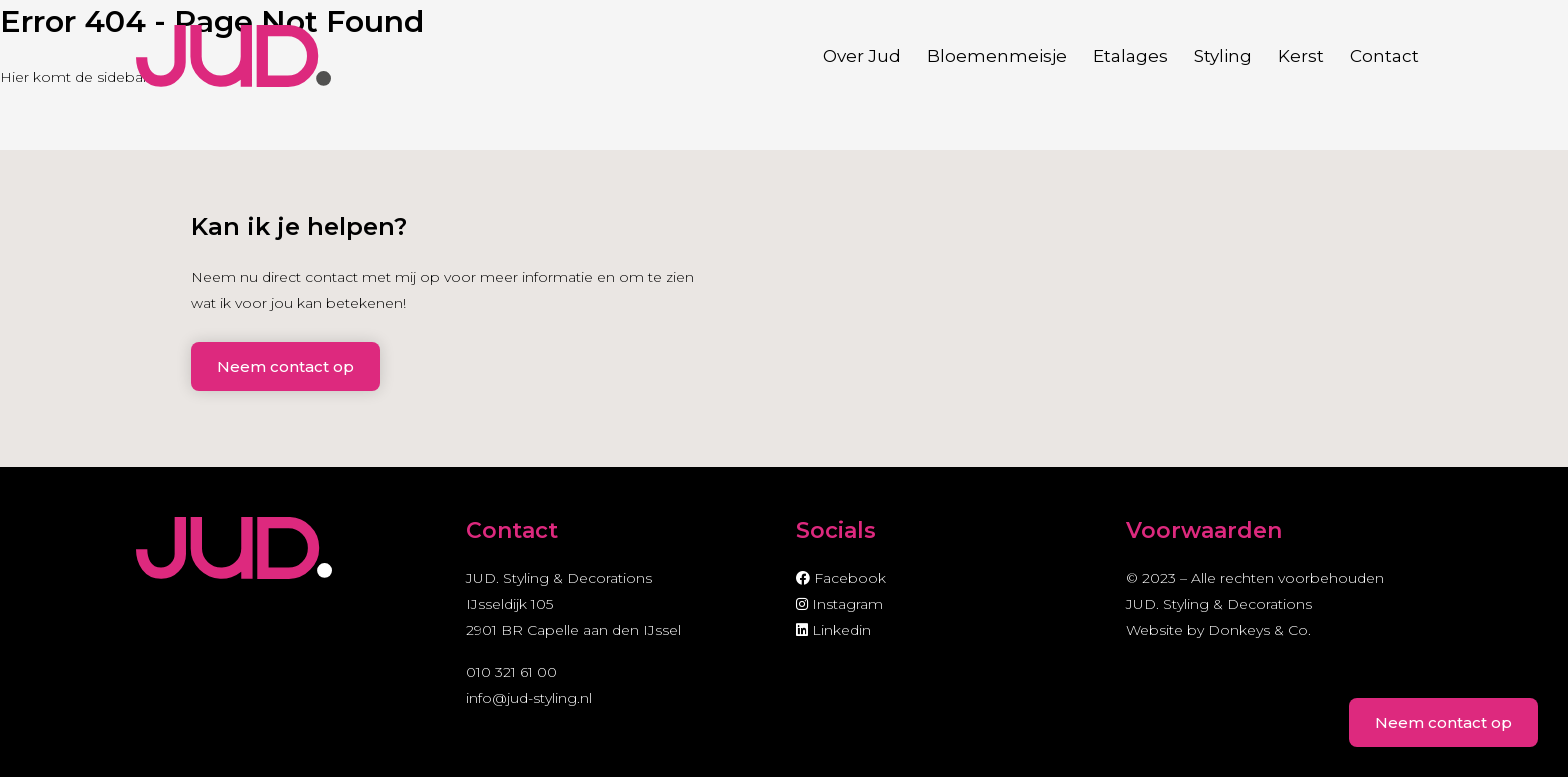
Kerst (1301, 56)
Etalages (1130, 56)
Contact (1384, 56)
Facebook (841, 578)
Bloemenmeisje (997, 56)
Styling (1223, 56)
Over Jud (862, 56)
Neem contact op (285, 366)
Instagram (839, 604)
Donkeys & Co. (1259, 630)
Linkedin (833, 630)
